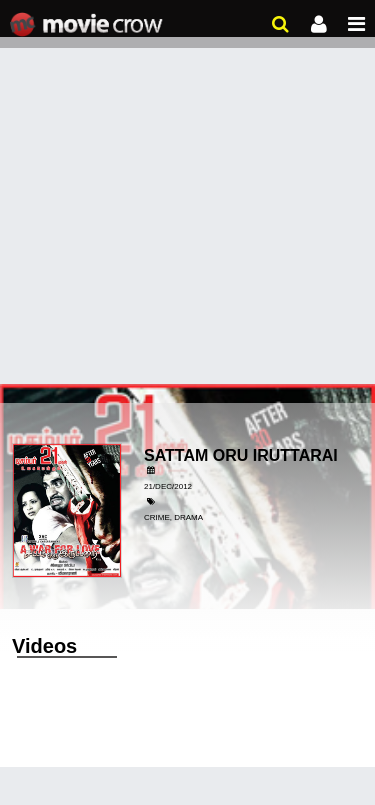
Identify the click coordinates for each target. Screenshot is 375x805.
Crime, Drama (173, 517)
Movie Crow (88, 25)
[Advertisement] (187, 197)
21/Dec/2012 (168, 486)
